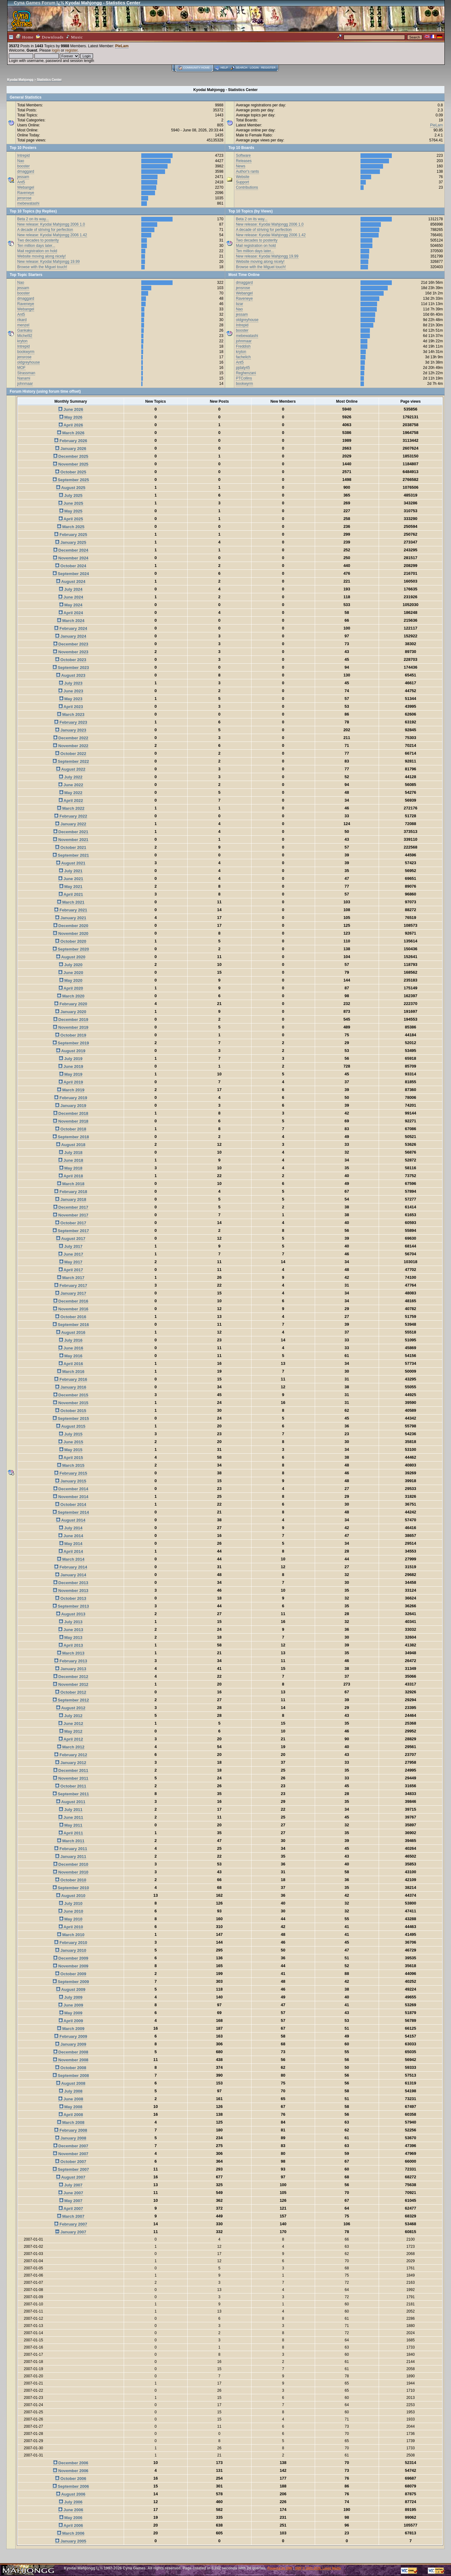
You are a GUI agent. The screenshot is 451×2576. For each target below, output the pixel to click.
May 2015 (70, 1449)
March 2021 (70, 902)
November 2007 (70, 2153)
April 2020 (71, 988)
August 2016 (70, 1332)
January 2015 (70, 1481)
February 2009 (70, 2036)
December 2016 (70, 1301)
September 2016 (71, 1324)
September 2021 (71, 855)
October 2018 (70, 1129)
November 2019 (70, 1027)
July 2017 (70, 1246)
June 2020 (70, 972)
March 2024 (70, 620)
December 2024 (70, 550)
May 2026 (70, 417)
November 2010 (70, 1872)
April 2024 (71, 612)
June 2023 (70, 691)
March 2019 (70, 1090)
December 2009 (70, 1958)
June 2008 (70, 2099)
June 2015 (70, 1442)
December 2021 (70, 831)
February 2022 (70, 816)
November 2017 (70, 1215)
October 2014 (70, 1504)
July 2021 (70, 871)
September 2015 (71, 1418)
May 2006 (70, 2517)
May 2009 (70, 2013)
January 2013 (70, 1668)
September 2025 (71, 479)
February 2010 (70, 1942)
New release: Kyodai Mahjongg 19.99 (48, 261)
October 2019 (70, 1035)
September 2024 (71, 573)
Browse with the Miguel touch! (42, 267)
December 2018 (70, 1113)
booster (23, 166)
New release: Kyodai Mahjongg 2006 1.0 (51, 224)
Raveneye (25, 193)
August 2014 (70, 1520)
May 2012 (70, 1731)
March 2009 (70, 2028)
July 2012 (70, 1715)
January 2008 (70, 2138)
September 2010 (71, 1887)
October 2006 (70, 2478)
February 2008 (70, 2130)
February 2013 (70, 1661)
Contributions (247, 187)
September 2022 (71, 761)
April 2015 (71, 1457)
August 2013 (70, 1614)
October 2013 (70, 1598)
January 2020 (70, 1011)
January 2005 (70, 2541)
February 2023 (70, 722)
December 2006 (70, 2463)
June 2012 (70, 1723)
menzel (23, 325)
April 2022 (71, 800)
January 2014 (70, 1575)
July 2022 (70, 777)
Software (243, 155)
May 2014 (70, 1543)
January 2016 (70, 1387)
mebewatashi (28, 203)
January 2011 (70, 1856)
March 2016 (70, 1371)
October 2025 (70, 472)
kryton (22, 341)
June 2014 (70, 1535)
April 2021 (71, 894)
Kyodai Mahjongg (20, 79)
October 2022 (70, 753)
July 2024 (70, 589)
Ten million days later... (36, 245)
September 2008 (71, 2075)
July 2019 (70, 1058)
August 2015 (70, 1426)
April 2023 (71, 706)
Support (242, 182)
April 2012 (71, 1739)
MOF (21, 367)
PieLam (122, 46)
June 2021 (70, 878)
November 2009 (70, 1966)
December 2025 (70, 456)
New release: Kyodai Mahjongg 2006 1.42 (52, 235)
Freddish (243, 346)
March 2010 (70, 1934)
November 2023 (70, 652)
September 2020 (71, 949)
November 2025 (70, 464)
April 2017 (71, 1270)
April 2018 (71, 1176)
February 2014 (70, 1567)
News (240, 166)
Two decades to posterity (38, 240)
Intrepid (23, 155)
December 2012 (70, 1676)
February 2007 (70, 2224)
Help (224, 67)
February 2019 (70, 1097)
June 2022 (70, 785)
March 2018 (70, 1183)
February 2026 (70, 440)
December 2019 (70, 1019)
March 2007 (70, 2216)
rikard (22, 320)
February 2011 (70, 1848)
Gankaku (24, 330)
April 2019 (71, 1082)
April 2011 (71, 1833)
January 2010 (70, 1950)
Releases (243, 161)
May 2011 (70, 1825)
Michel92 (24, 336)
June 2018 (70, 1160)
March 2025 (70, 526)
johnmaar (25, 383)
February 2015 (70, 1473)
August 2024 (70, 581)
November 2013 (70, 1590)
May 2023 (70, 698)
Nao (20, 161)
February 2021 (70, 910)
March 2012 (70, 1747)
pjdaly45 (243, 367)
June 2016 (70, 1348)
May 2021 (70, 886)
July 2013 (70, 1622)
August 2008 (70, 2083)
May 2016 (70, 1356)
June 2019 (70, 1066)
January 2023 (70, 730)
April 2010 (71, 1927)
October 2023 (70, 659)
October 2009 (70, 1974)
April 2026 (71, 425)
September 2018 (71, 1137)
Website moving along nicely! (41, 256)
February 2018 (70, 1191)
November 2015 (70, 1402)
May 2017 (70, 1262)
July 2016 (70, 1340)
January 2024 (70, 636)
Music (74, 36)
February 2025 (70, 534)
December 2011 (70, 1770)
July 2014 (70, 1528)
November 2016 (70, 1309)
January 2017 (70, 1293)
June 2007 (70, 2193)
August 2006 (70, 2494)
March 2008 (70, 2122)
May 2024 (70, 605)
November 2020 (70, 933)
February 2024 (70, 628)
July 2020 (70, 964)
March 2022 (70, 808)
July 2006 (70, 2502)
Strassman (26, 373)
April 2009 (71, 2020)
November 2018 (70, 1121)
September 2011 (71, 1794)
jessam (23, 177)
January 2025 (70, 542)
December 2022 (70, 738)
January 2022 (70, 824)
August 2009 (70, 1989)
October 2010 (70, 1880)
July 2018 (70, 1152)
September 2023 (71, 667)
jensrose (24, 198)
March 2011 (70, 1841)
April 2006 (71, 2525)
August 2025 (70, 487)
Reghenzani (246, 373)
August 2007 (70, 2177)
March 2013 (70, 1653)
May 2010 (70, 1919)
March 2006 (70, 2533)
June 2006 (70, 2509)
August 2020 (70, 957)
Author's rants (247, 171)
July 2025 (70, 495)
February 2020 (70, 1004)
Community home (196, 67)
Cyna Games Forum (34, 2)
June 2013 (70, 1629)
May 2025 (70, 511)
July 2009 (70, 1997)
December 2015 (70, 1395)
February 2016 (70, 1379)
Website (242, 177)
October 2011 (70, 1786)
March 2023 (70, 714)
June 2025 (70, 503)
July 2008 (70, 2091)
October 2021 (70, 847)
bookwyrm (25, 351)
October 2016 (70, 1316)
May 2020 (70, 980)
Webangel (25, 187)
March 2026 (70, 433)
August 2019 (70, 1050)
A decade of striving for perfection (45, 229)
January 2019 (70, 1105)
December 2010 (70, 1864)
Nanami (23, 378)
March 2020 (70, 996)
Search (241, 67)
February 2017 (70, 1285)
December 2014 (70, 1489)
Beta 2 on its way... (33, 219)
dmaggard (25, 171)
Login (254, 67)
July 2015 (70, 1434)
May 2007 (70, 2200)
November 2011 (70, 1778)
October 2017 (70, 1223)
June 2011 (70, 1817)
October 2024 (70, 566)
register (71, 50)
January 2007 (70, 2232)
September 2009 (71, 1981)
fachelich (243, 357)
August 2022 (70, 769)
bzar (239, 304)
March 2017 (70, 1277)
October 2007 (70, 2161)
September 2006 (71, 2486)
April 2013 (71, 1645)
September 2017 (71, 1230)
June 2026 (70, 409)
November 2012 (70, 1684)
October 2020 (70, 941)
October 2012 (70, 1692)
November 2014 (70, 1496)
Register (268, 67)
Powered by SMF (280, 2568)
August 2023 (70, 675)
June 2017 (70, 1254)
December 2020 (70, 925)
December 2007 (70, 2146)
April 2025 (71, 519)
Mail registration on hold (37, 251)
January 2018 (70, 1199)
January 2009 (70, 2044)
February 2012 (70, 1754)
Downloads (50, 36)
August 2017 (70, 1238)
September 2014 (71, 1512)
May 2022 (70, 792)
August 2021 (70, 863)
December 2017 (70, 1207)
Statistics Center (49, 79)
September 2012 (71, 1700)
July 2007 (70, 2185)
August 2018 (70, 1144)
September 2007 (71, 2169)
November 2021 (70, 839)
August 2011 (70, 1801)
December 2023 (70, 644)
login (56, 50)
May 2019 (70, 1074)
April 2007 (71, 2208)
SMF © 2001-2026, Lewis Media (318, 2568)
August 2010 (70, 1895)
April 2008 (71, 2114)
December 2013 (70, 1582)
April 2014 (71, 1551)
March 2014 (70, 1559)
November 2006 (70, 2470)
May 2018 (70, 1168)
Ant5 (21, 182)
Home (25, 36)
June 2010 (70, 1911)
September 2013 (71, 1606)
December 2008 (70, 2052)
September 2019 (71, 1043)
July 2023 (70, 683)
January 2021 (70, 918)
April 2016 (71, 1363)
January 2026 (70, 448)
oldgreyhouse (28, 362)
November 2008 (70, 2060)
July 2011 (70, 1809)
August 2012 (70, 1708)
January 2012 (70, 1762)
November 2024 (70, 558)
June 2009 (70, 2005)
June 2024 (70, 597)
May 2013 (70, 1637)
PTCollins (244, 378)
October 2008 (70, 2067)
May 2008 (70, 2106)
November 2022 (70, 745)
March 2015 (70, 1465)
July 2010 (70, 1903)
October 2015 (70, 1410)
